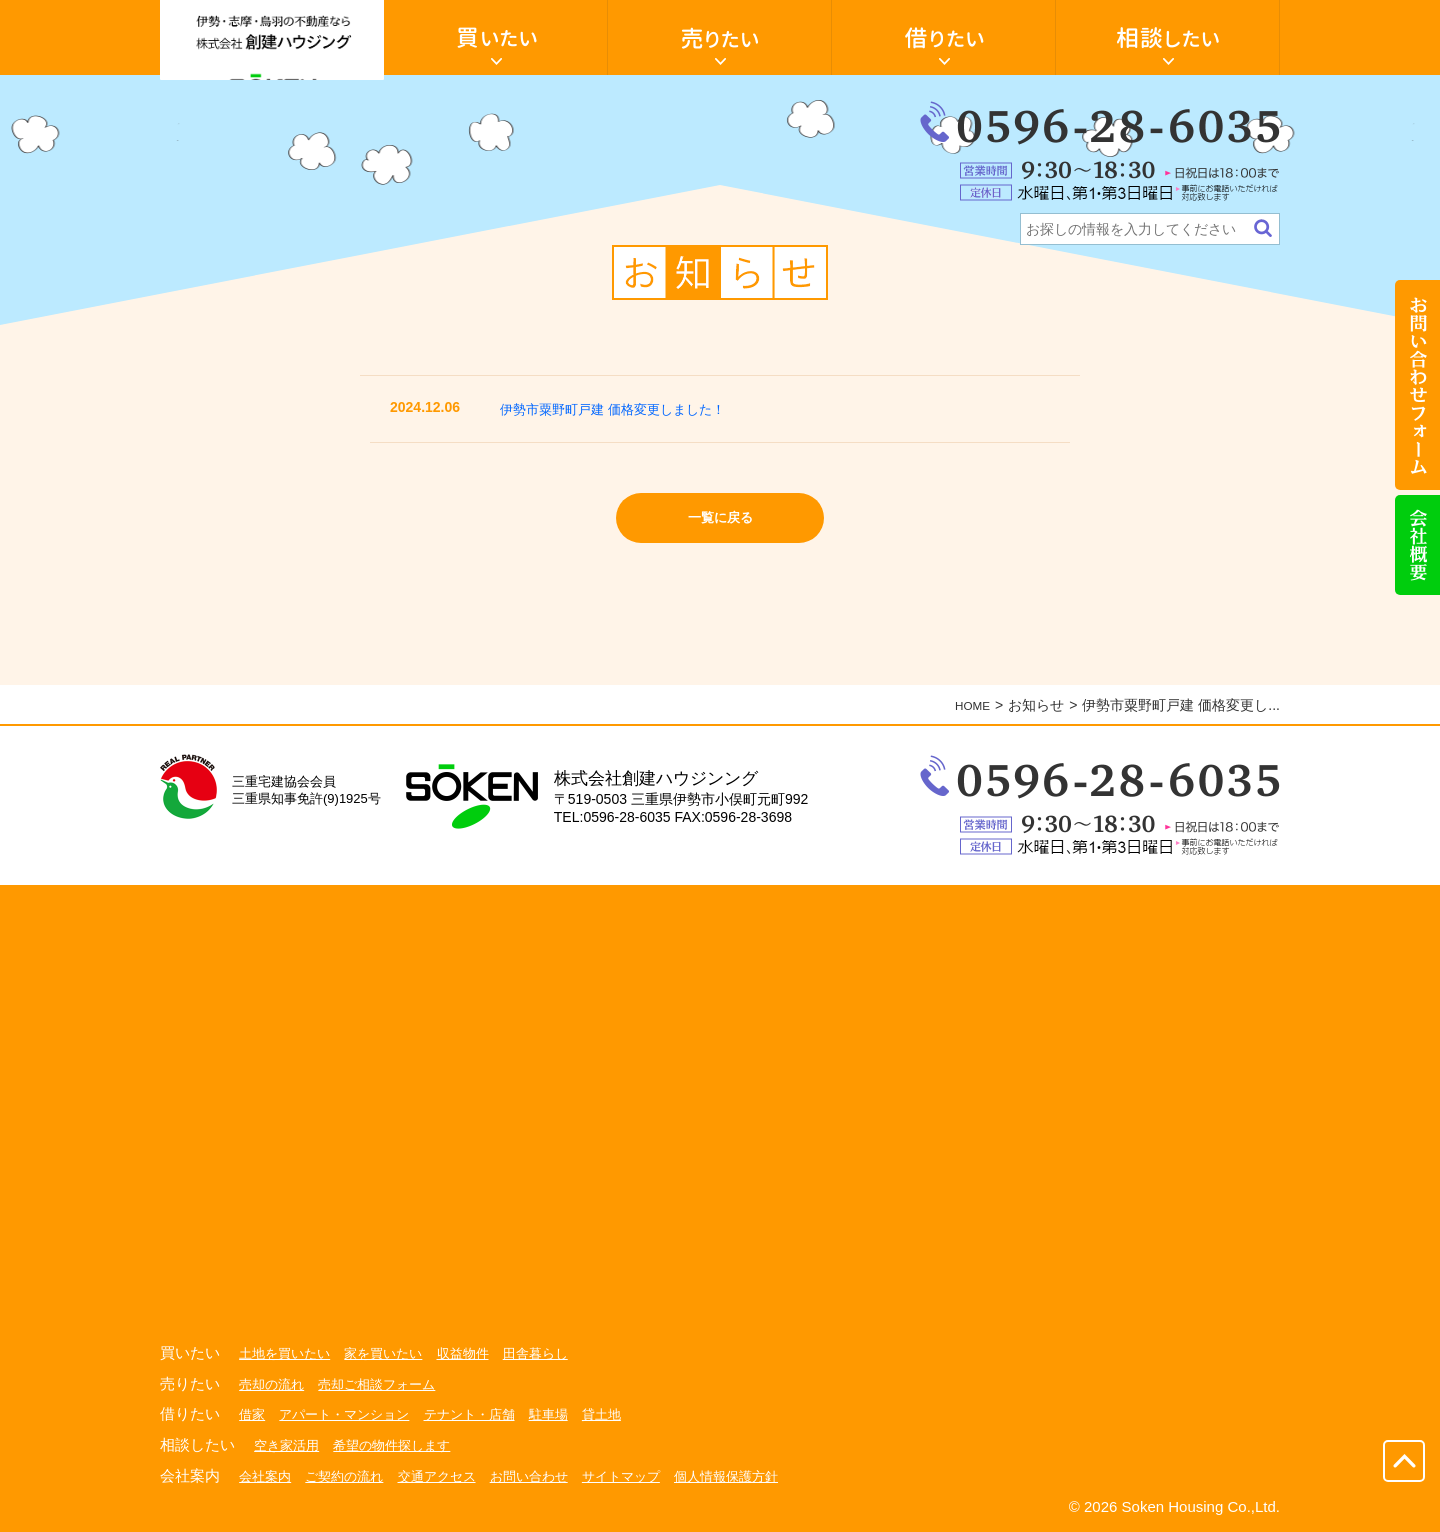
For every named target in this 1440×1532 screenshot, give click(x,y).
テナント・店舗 (485, 1414)
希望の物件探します (401, 1445)
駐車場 (569, 1414)
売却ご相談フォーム (386, 1384)
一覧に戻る (720, 522)
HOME (969, 705)
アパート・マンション (351, 1414)
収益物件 (478, 1353)
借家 (253, 1414)
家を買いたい (393, 1353)
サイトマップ (646, 1475)
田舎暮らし (555, 1353)
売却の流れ (274, 1384)
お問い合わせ (548, 1475)
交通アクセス (450, 1475)
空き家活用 (289, 1445)
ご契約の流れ (351, 1475)
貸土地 (625, 1414)
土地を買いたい (288, 1353)
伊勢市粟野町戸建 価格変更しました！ (629, 408)
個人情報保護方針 (758, 1475)
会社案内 (267, 1475)
